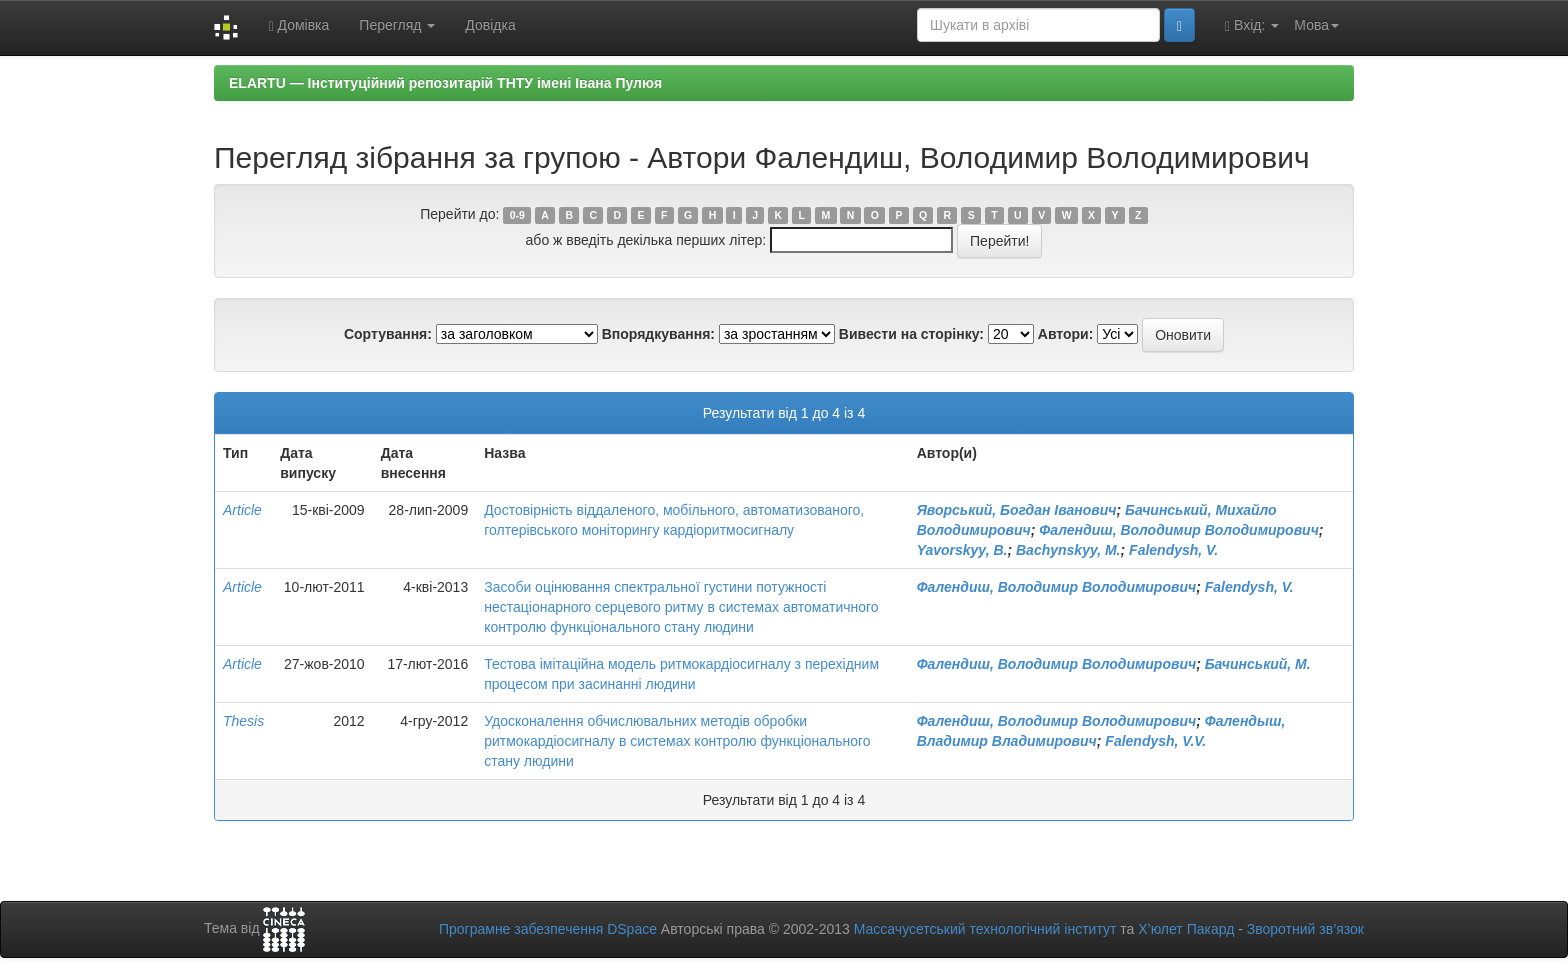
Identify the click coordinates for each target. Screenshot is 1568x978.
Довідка (490, 25)
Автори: (1066, 334)
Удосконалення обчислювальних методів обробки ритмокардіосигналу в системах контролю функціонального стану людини (677, 741)
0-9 (517, 215)
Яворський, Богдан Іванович (1017, 510)
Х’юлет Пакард (1186, 929)
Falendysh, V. (1173, 550)
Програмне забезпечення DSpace (548, 929)
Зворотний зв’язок (1305, 929)
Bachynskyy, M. (1068, 550)
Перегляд (397, 25)
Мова (1316, 25)
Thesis (243, 721)
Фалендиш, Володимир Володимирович (1179, 530)
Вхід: (1252, 25)
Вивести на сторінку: (911, 334)
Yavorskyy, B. (962, 550)
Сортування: (388, 334)
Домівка (298, 25)
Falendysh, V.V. (1155, 741)
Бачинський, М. (1258, 664)
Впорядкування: (658, 334)
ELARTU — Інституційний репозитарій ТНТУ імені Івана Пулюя (445, 83)
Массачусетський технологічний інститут (985, 929)
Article (242, 510)
